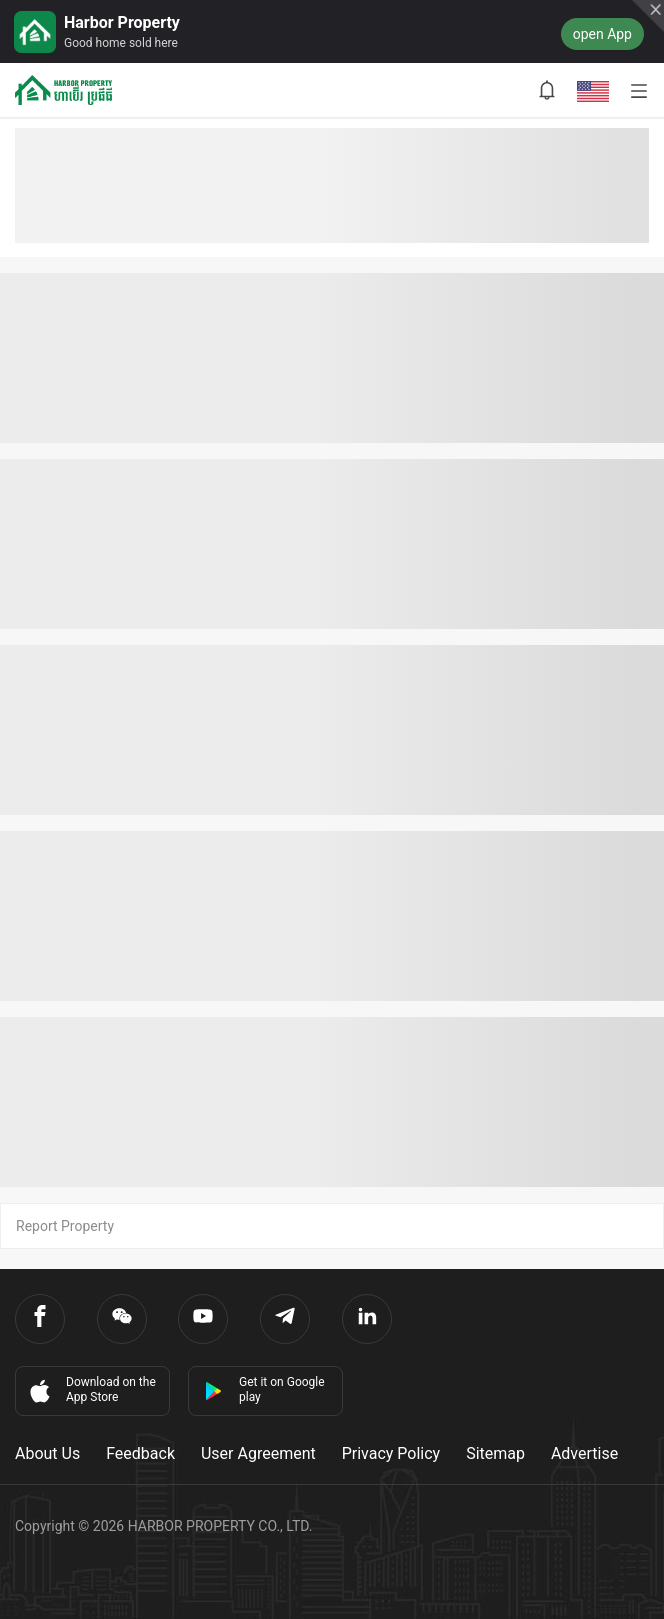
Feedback (140, 1453)
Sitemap (495, 1453)
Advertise (584, 1453)
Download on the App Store (91, 1390)
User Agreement (258, 1453)
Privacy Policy (391, 1453)
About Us (47, 1453)
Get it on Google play (264, 1389)
